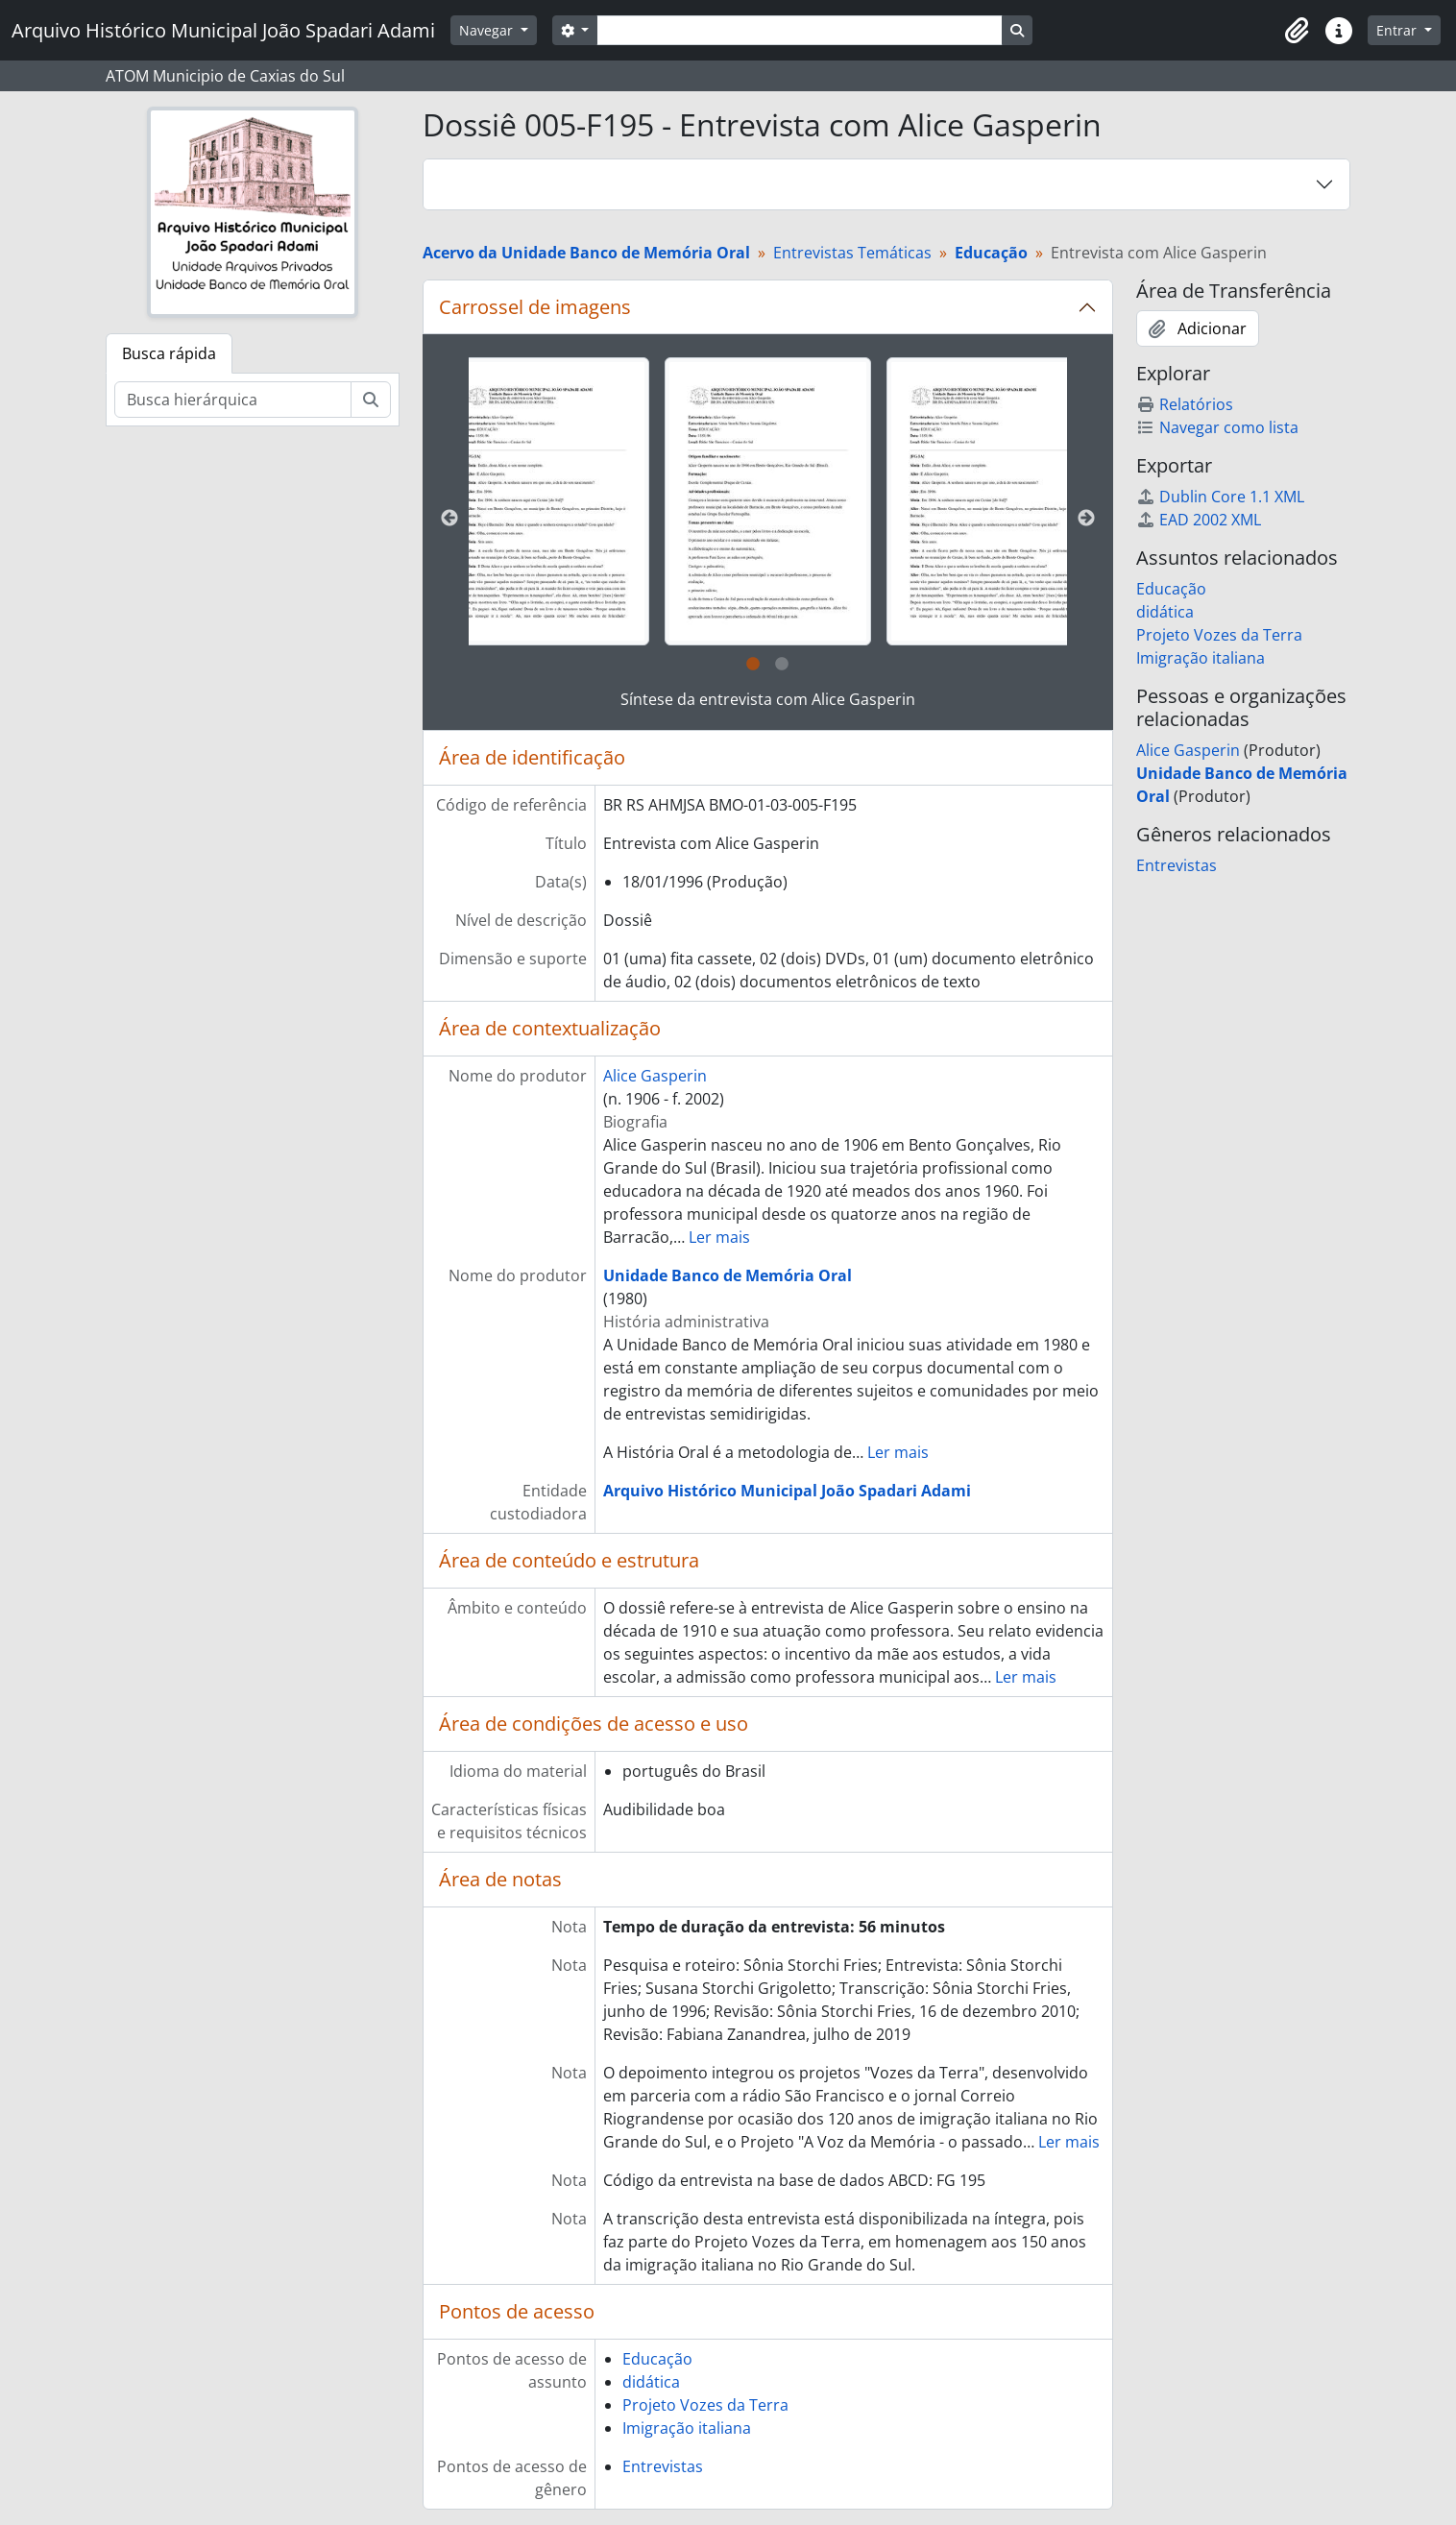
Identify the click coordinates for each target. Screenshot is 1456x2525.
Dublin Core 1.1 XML (1220, 496)
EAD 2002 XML (1198, 519)
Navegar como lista (1217, 427)
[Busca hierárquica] (233, 399)
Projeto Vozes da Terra (705, 2405)
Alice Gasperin (655, 1075)
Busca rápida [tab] (169, 353)
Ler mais (719, 1237)
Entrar (1398, 30)
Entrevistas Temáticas (852, 252)
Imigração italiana (686, 2428)
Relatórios (1184, 404)
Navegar (488, 30)
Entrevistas (662, 2466)
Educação (657, 2358)
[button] (1296, 31)
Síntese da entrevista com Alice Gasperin (767, 699)
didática (651, 2381)
